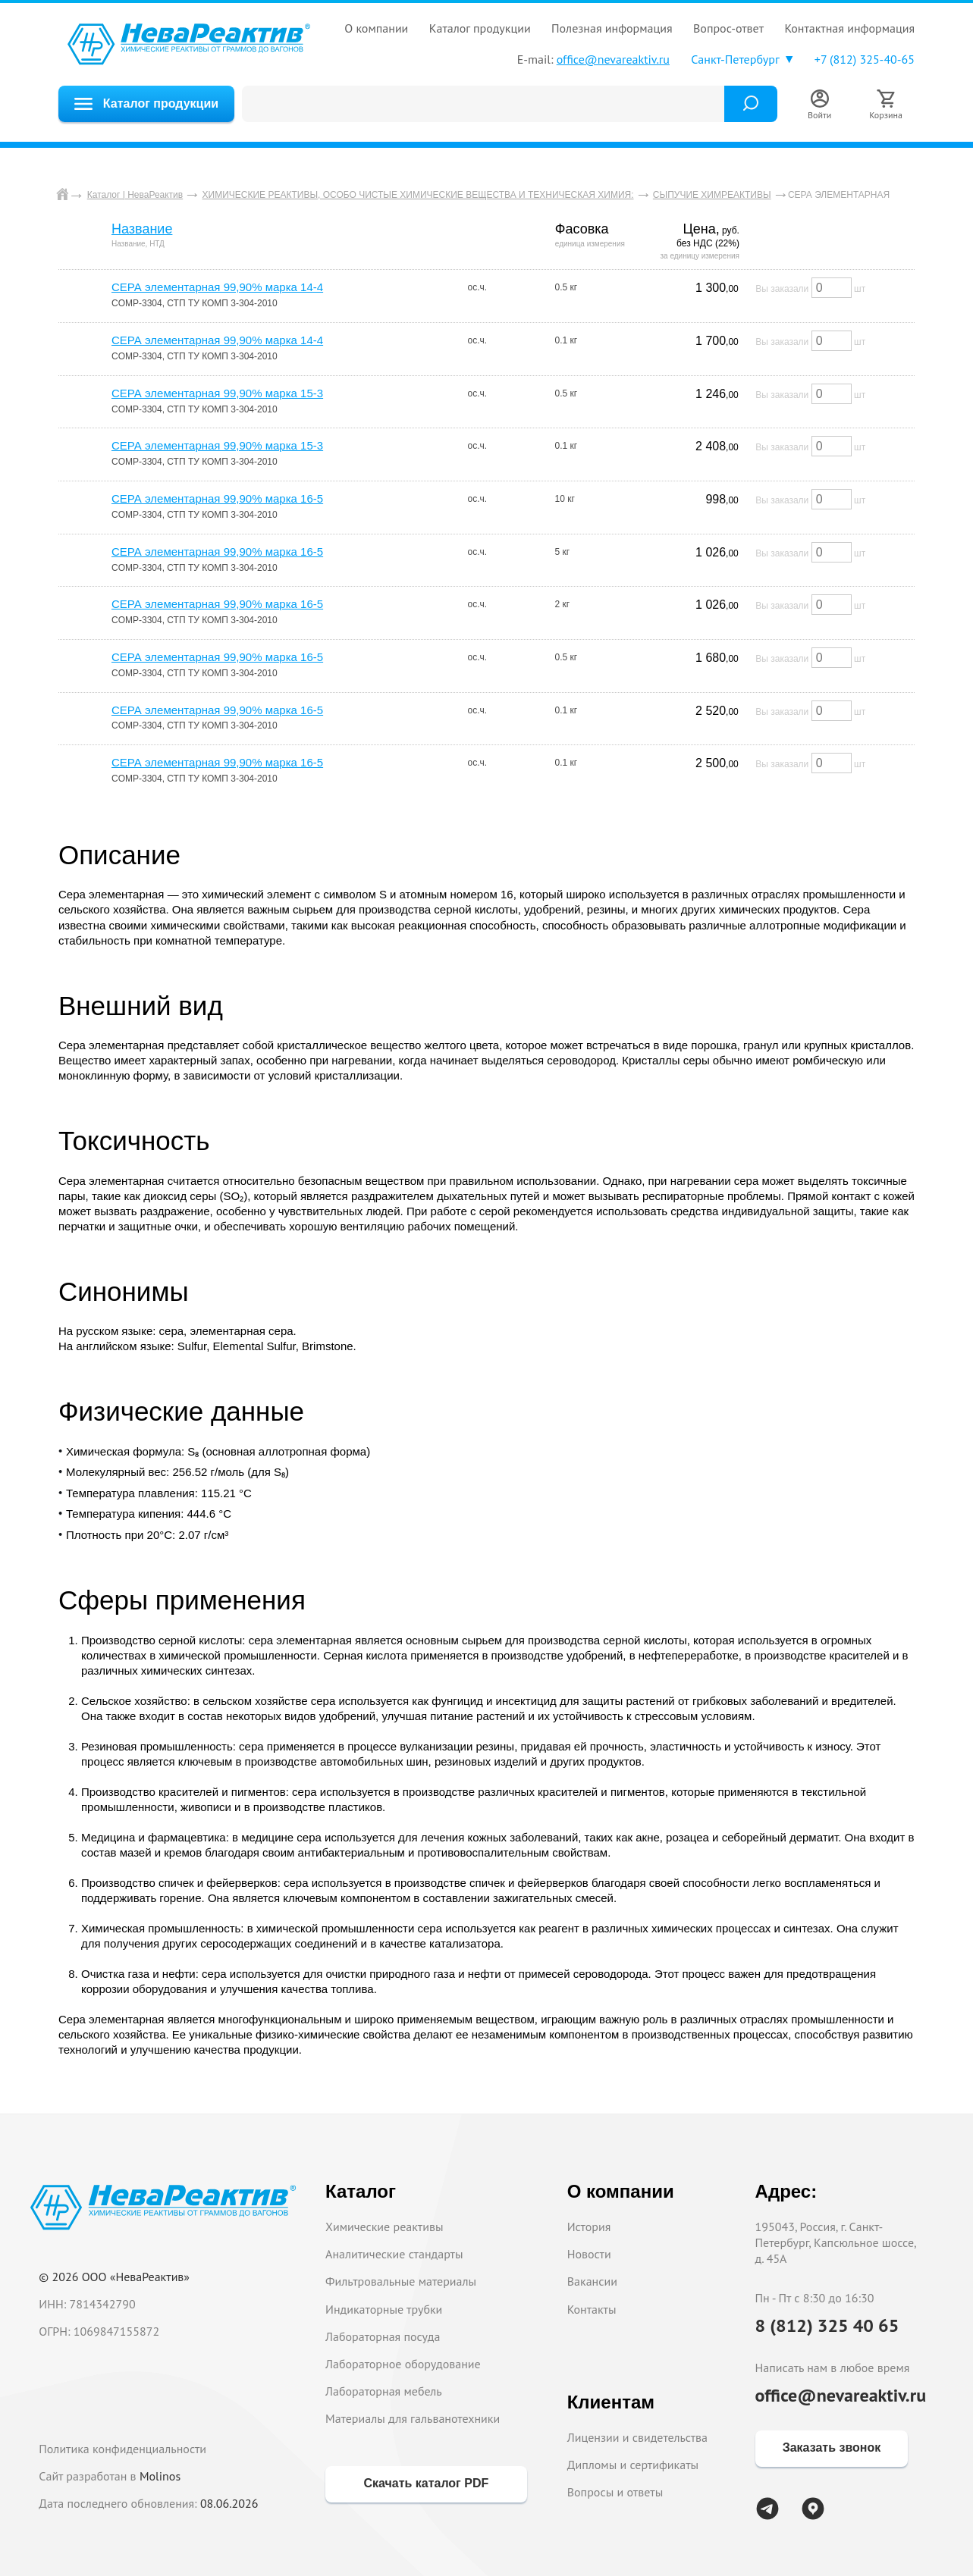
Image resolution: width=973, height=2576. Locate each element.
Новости (589, 2253)
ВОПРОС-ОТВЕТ (728, 28)
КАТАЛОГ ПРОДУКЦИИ (480, 28)
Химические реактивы (384, 2226)
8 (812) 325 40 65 (827, 2325)
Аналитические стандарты (394, 2253)
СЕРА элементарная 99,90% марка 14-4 (217, 286)
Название (141, 229)
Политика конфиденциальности (122, 2448)
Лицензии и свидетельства (637, 2437)
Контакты (592, 2309)
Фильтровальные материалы (400, 2281)
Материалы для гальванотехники (412, 2418)
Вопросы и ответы (615, 2491)
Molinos (160, 2476)
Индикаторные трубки (383, 2309)
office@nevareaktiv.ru (613, 59)
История (589, 2226)
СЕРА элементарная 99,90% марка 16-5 (217, 498)
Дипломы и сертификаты (632, 2464)
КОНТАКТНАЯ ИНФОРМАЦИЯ (849, 28)
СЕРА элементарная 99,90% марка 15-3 (217, 393)
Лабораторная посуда (382, 2336)
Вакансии (592, 2281)
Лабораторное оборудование (403, 2363)
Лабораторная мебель (383, 2391)
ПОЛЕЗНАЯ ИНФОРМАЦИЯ (612, 28)
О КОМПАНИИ (376, 28)
